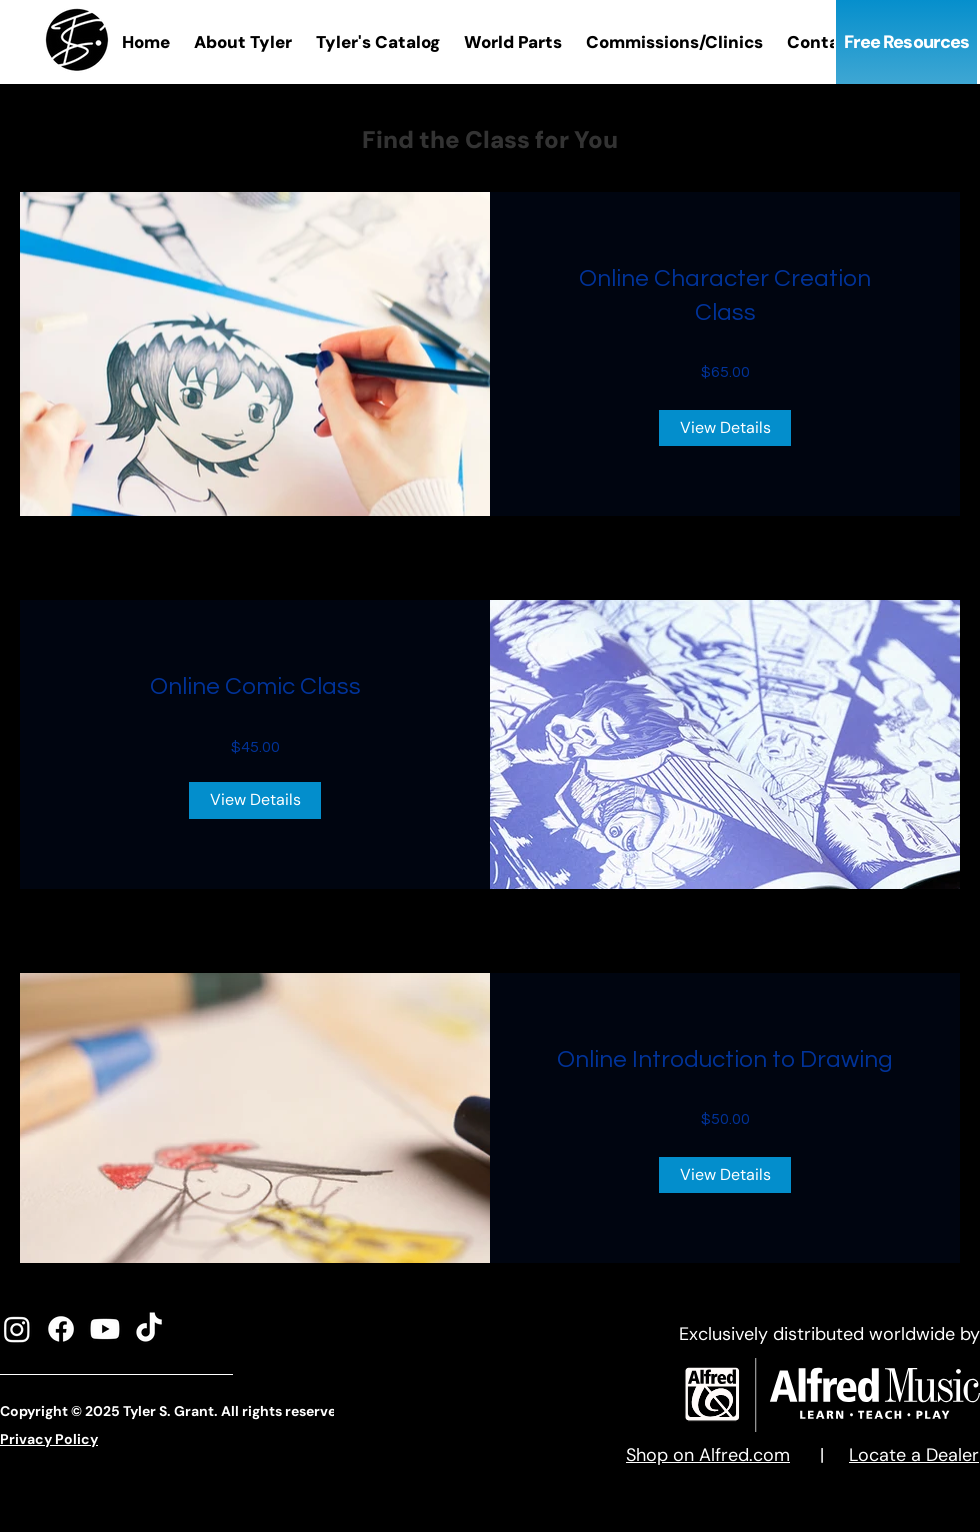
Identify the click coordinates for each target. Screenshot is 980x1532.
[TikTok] (149, 1329)
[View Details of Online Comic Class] (255, 800)
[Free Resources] (906, 42)
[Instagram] (17, 1329)
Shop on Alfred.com (708, 1455)
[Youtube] (105, 1329)
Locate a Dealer (914, 1455)
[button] (378, 42)
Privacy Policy (49, 1439)
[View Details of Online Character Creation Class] (725, 428)
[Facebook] (61, 1329)
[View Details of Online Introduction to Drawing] (725, 1175)
